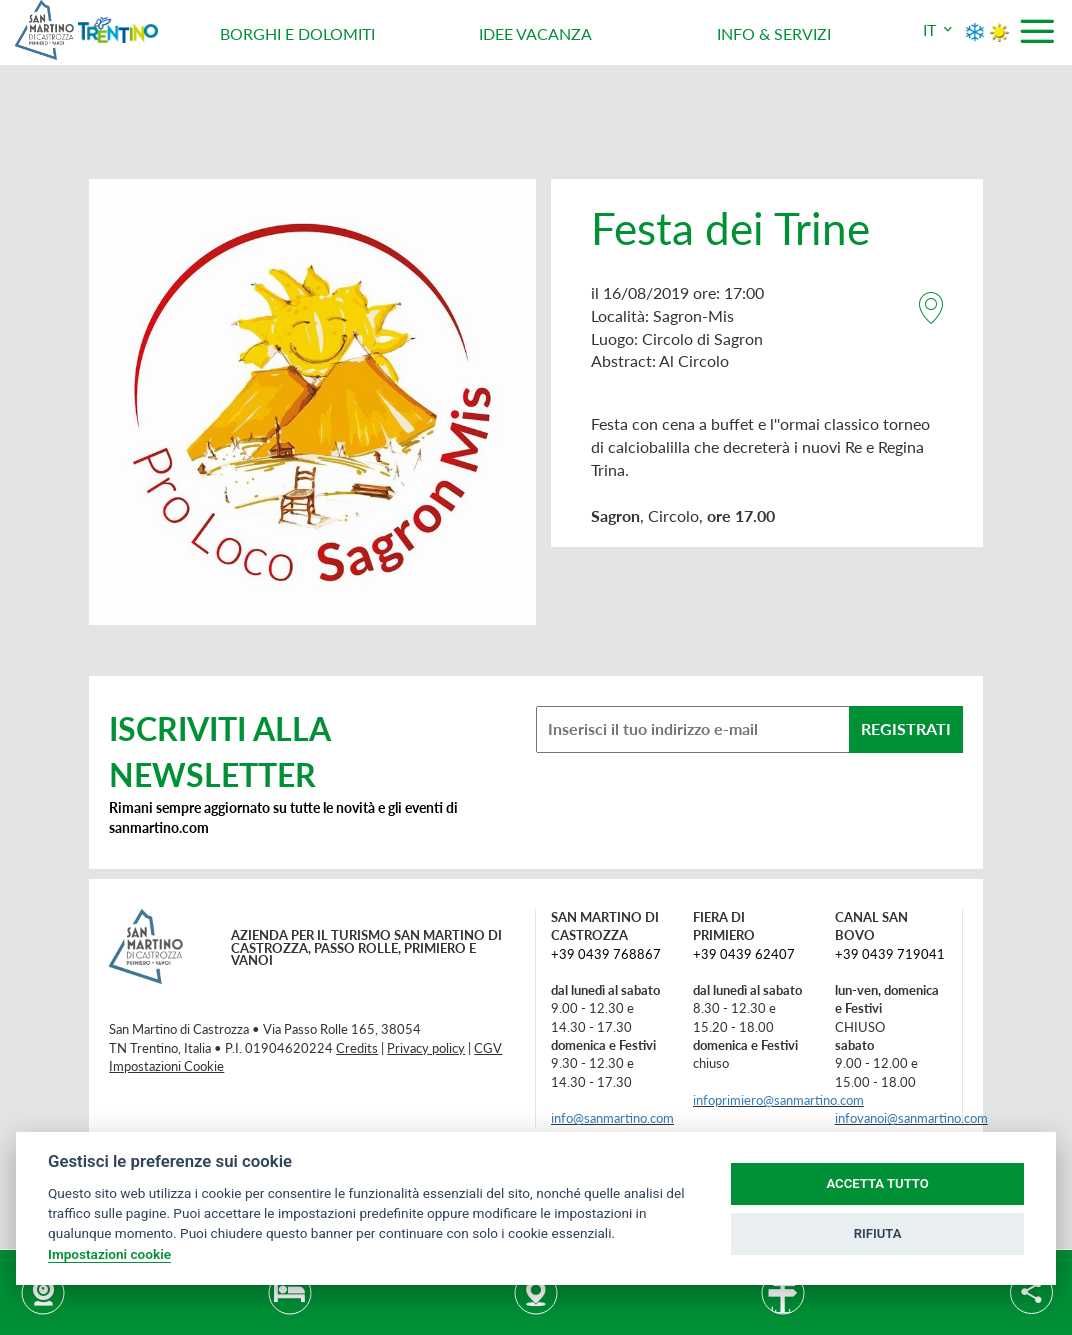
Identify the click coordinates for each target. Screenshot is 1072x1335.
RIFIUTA (878, 1233)
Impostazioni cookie (109, 1254)
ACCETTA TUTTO (877, 1183)
